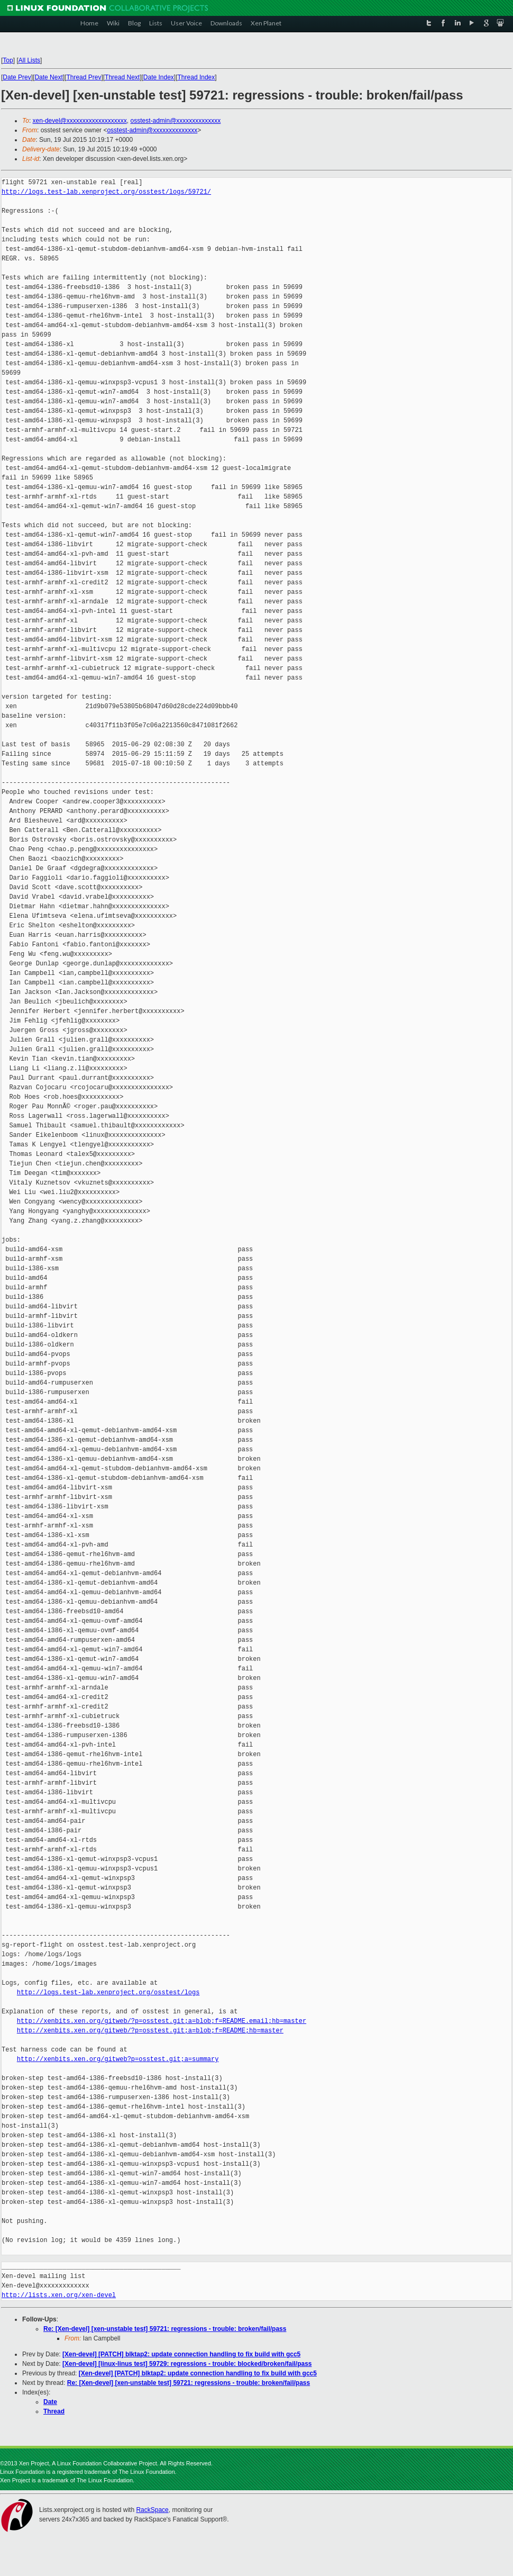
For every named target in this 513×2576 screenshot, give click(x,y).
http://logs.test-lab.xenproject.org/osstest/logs (108, 1992)
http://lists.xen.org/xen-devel (59, 2295)
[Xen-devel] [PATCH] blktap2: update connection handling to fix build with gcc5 (181, 2354)
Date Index (158, 77)
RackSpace (152, 2510)
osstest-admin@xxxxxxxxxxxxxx (175, 120)
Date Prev (17, 77)
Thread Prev (83, 77)
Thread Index (196, 77)
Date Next (48, 77)
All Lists (29, 60)
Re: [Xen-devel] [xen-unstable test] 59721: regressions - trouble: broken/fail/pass (164, 2329)
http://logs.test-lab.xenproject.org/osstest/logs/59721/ (106, 191)
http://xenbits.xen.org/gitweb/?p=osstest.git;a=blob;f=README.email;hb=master (161, 2021)
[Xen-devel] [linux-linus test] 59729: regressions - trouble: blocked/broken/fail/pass (187, 2363)
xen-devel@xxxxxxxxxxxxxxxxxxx (80, 120)
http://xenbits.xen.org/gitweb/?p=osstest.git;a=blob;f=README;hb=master (150, 2030)
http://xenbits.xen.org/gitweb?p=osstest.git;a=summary (118, 2059)
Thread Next (122, 77)
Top (8, 60)
